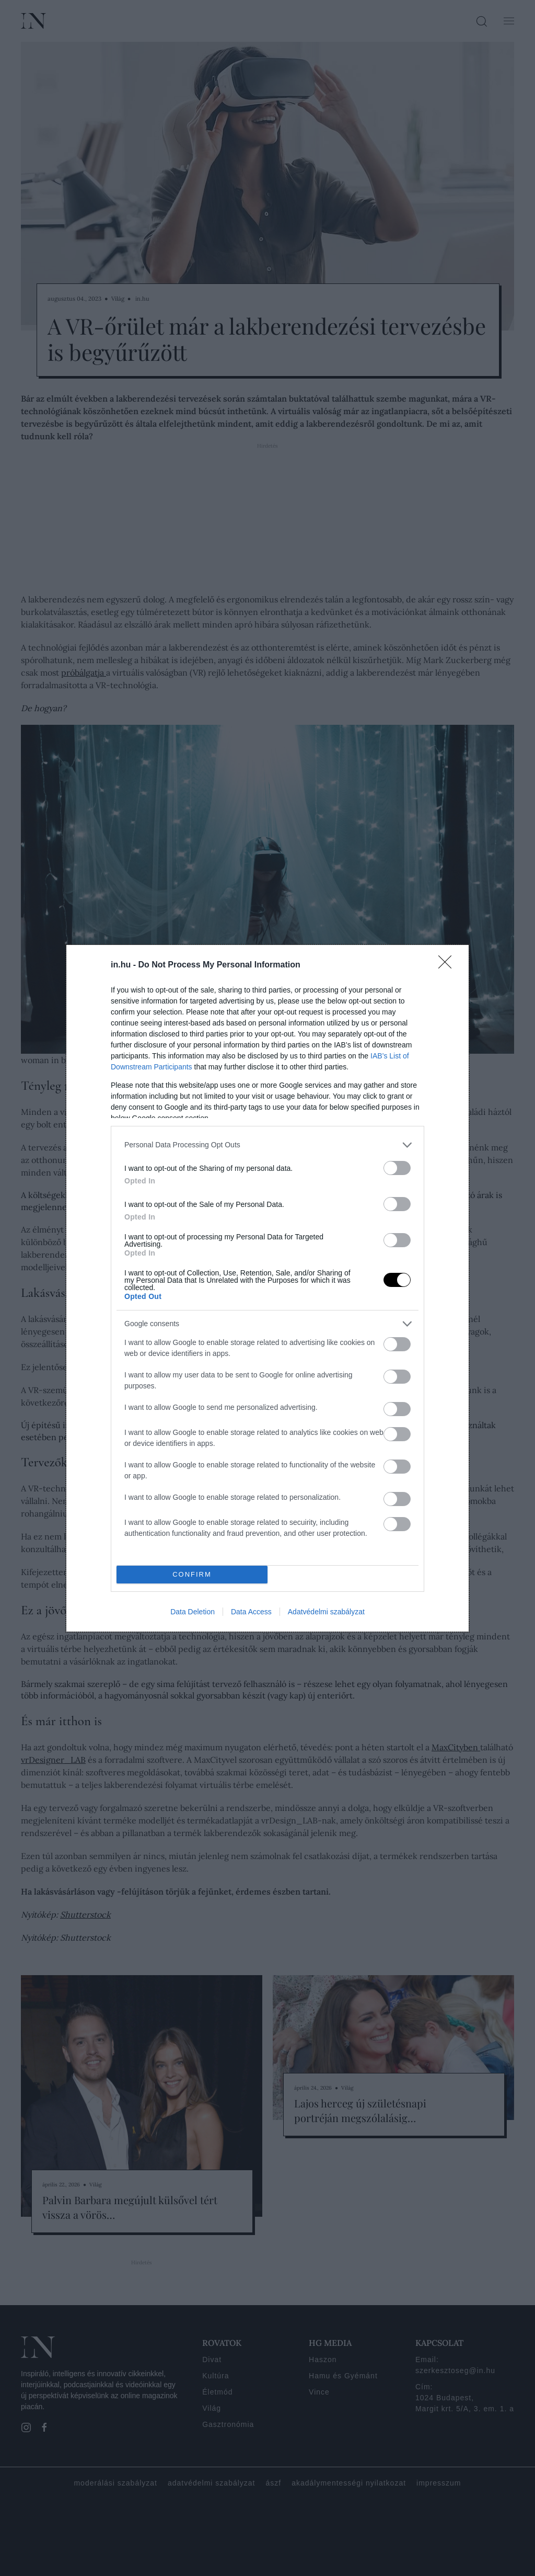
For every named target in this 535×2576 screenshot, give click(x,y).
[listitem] (267, 1144)
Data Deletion (192, 1612)
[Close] (448, 965)
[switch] (397, 1168)
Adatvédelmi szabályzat (326, 1612)
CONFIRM (192, 1574)
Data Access (251, 1612)
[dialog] (267, 1288)
